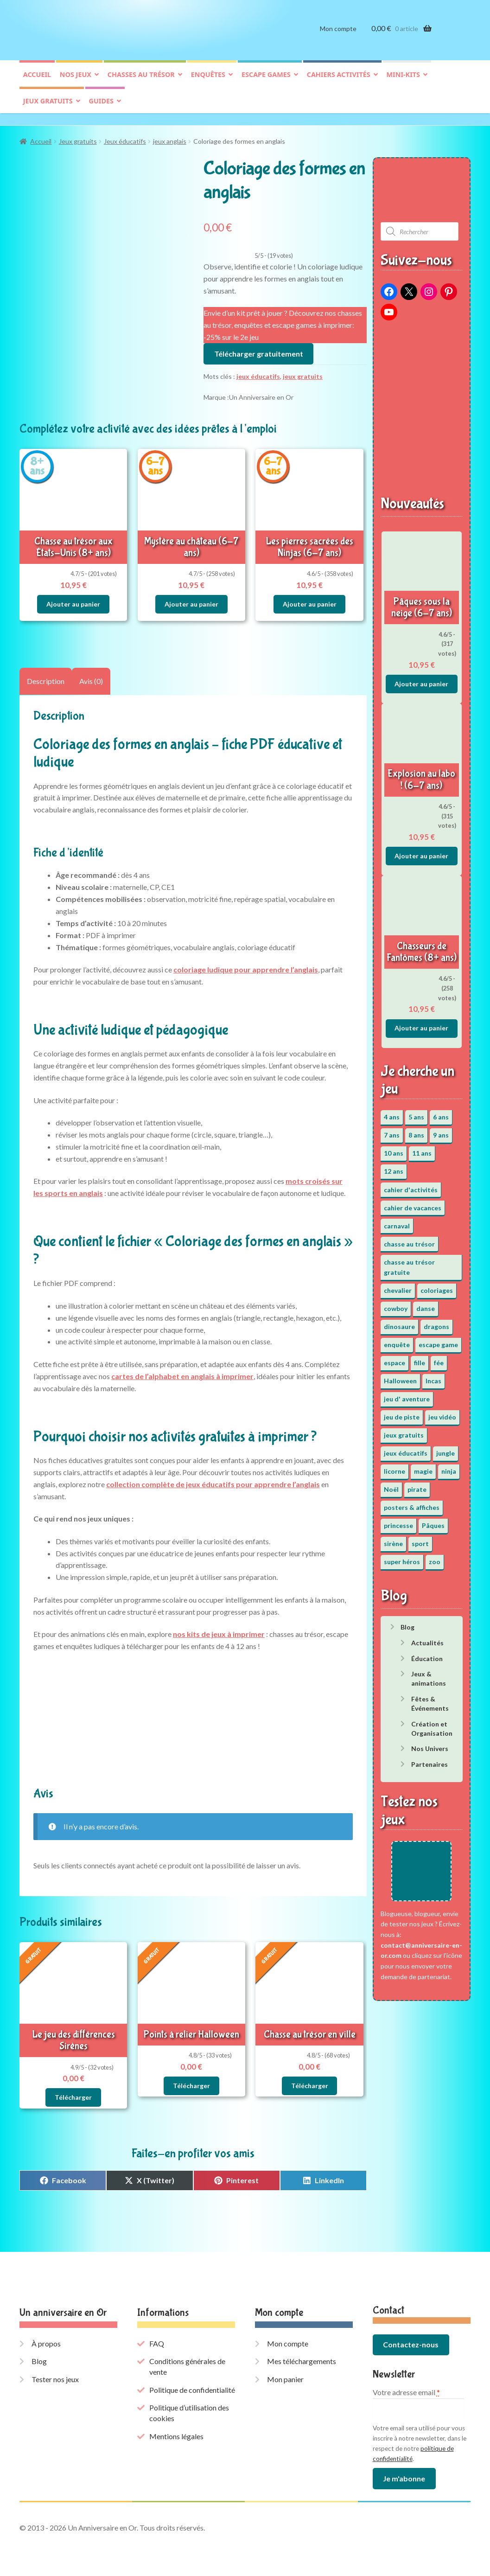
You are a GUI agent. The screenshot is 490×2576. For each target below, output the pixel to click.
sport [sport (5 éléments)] (420, 1539)
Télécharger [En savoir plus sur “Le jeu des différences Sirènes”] (73, 2093)
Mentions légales (176, 2431)
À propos (46, 2338)
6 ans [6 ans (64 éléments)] (441, 1113)
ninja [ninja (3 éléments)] (448, 1467)
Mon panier (285, 2374)
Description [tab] (45, 676)
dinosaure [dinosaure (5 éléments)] (399, 1322)
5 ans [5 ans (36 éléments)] (416, 1113)
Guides (101, 108)
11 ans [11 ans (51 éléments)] (422, 1149)
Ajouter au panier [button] (73, 599)
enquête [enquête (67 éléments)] (397, 1340)
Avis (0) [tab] (91, 676)
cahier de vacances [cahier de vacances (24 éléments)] (412, 1203)
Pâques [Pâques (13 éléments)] (433, 1521)
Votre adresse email (406, 2388)
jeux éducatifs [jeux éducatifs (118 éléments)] (405, 1448)
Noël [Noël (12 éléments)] (391, 1485)
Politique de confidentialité (192, 2385)
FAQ (156, 2338)
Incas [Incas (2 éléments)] (433, 1376)
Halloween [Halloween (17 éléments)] (400, 1376)
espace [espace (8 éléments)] (394, 1358)
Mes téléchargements (301, 2356)
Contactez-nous (411, 2340)
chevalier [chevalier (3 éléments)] (398, 1286)
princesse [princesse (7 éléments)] (398, 1521)
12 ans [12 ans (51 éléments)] (393, 1167)
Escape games (266, 81)
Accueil (37, 81)
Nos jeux (75, 81)
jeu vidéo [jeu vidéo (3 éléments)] (442, 1412)
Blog (407, 1622)
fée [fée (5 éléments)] (439, 1358)
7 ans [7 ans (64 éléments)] (392, 1131)
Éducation (427, 1654)
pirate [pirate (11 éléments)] (416, 1485)
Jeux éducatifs (125, 137)
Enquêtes (208, 81)
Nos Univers (429, 1744)
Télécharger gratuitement (258, 349)
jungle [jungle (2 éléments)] (445, 1448)
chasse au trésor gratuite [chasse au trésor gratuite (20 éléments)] (409, 1262)
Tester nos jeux (55, 2374)
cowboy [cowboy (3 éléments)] (395, 1304)
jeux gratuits (303, 372)
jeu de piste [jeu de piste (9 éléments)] (402, 1412)
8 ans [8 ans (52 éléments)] (416, 1131)
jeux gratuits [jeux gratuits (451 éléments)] (404, 1430)
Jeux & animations (428, 1674)
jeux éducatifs (258, 372)
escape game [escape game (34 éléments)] (438, 1340)
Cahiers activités (338, 81)
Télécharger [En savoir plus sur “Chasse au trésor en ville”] (309, 2081)
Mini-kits (403, 81)
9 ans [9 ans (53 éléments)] (441, 1131)
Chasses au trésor (141, 81)
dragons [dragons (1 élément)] (436, 1322)
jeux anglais (169, 137)
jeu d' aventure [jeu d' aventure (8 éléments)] (407, 1394)
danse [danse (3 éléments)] (425, 1304)
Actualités (427, 1638)
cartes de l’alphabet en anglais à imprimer (182, 1371)
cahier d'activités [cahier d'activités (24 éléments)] (411, 1185)
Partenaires (429, 1760)
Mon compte (338, 36)
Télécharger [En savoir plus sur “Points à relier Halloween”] (191, 2081)
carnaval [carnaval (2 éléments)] (397, 1221)
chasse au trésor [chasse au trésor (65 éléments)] (409, 1239)
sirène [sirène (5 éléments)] (393, 1539)
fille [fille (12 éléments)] (419, 1358)
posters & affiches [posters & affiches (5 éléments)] (411, 1503)
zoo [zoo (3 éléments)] (434, 1557)
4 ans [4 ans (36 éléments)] (392, 1113)
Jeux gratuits (48, 108)
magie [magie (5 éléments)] (423, 1467)
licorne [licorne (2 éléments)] (394, 1467)
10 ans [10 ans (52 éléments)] (393, 1149)
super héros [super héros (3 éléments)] (402, 1557)
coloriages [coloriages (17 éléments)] (436, 1286)
